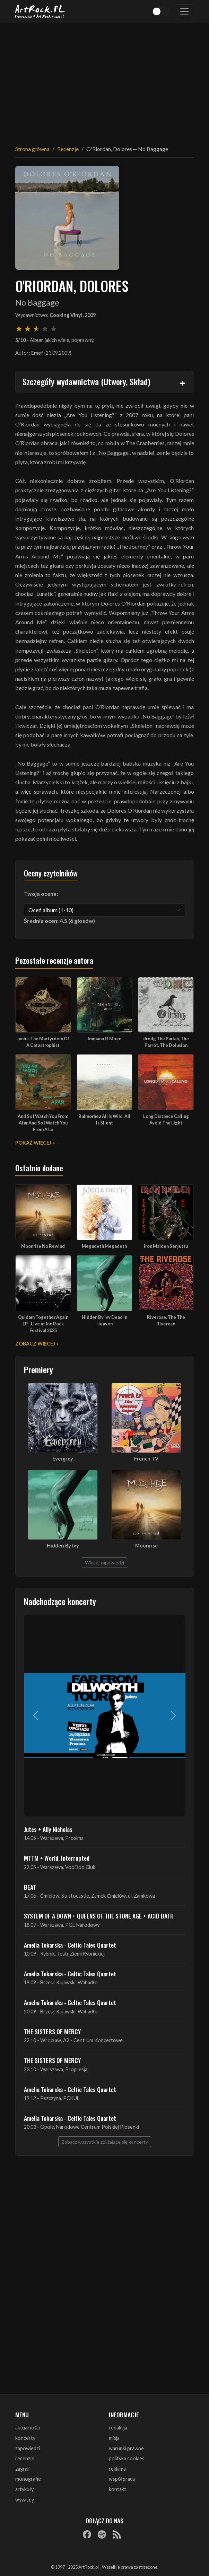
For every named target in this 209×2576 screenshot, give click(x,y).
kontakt (117, 2489)
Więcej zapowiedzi (104, 1562)
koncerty (25, 2438)
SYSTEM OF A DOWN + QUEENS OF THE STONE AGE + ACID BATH (99, 1915)
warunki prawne (126, 2448)
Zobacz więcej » (37, 1344)
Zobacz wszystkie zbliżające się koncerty (104, 2142)
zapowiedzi (27, 2448)
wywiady (24, 2500)
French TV (146, 1459)
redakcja (118, 2428)
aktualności (27, 2428)
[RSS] (117, 2534)
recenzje (24, 2458)
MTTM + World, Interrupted (56, 1857)
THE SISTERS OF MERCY (52, 2031)
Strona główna (32, 148)
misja (114, 2438)
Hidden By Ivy (63, 1546)
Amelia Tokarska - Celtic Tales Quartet (70, 1944)
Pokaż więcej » (35, 1143)
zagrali (22, 2469)
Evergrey (62, 1459)
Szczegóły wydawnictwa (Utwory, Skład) (86, 381)
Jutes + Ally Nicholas (48, 1829)
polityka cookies (127, 2458)
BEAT (30, 1886)
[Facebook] (87, 2534)
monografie (28, 2479)
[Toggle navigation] (184, 11)
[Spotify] (102, 2534)
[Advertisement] (104, 79)
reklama (117, 2469)
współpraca (122, 2479)
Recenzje (68, 148)
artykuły (24, 2489)
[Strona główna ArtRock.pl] (40, 11)
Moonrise (146, 1546)
